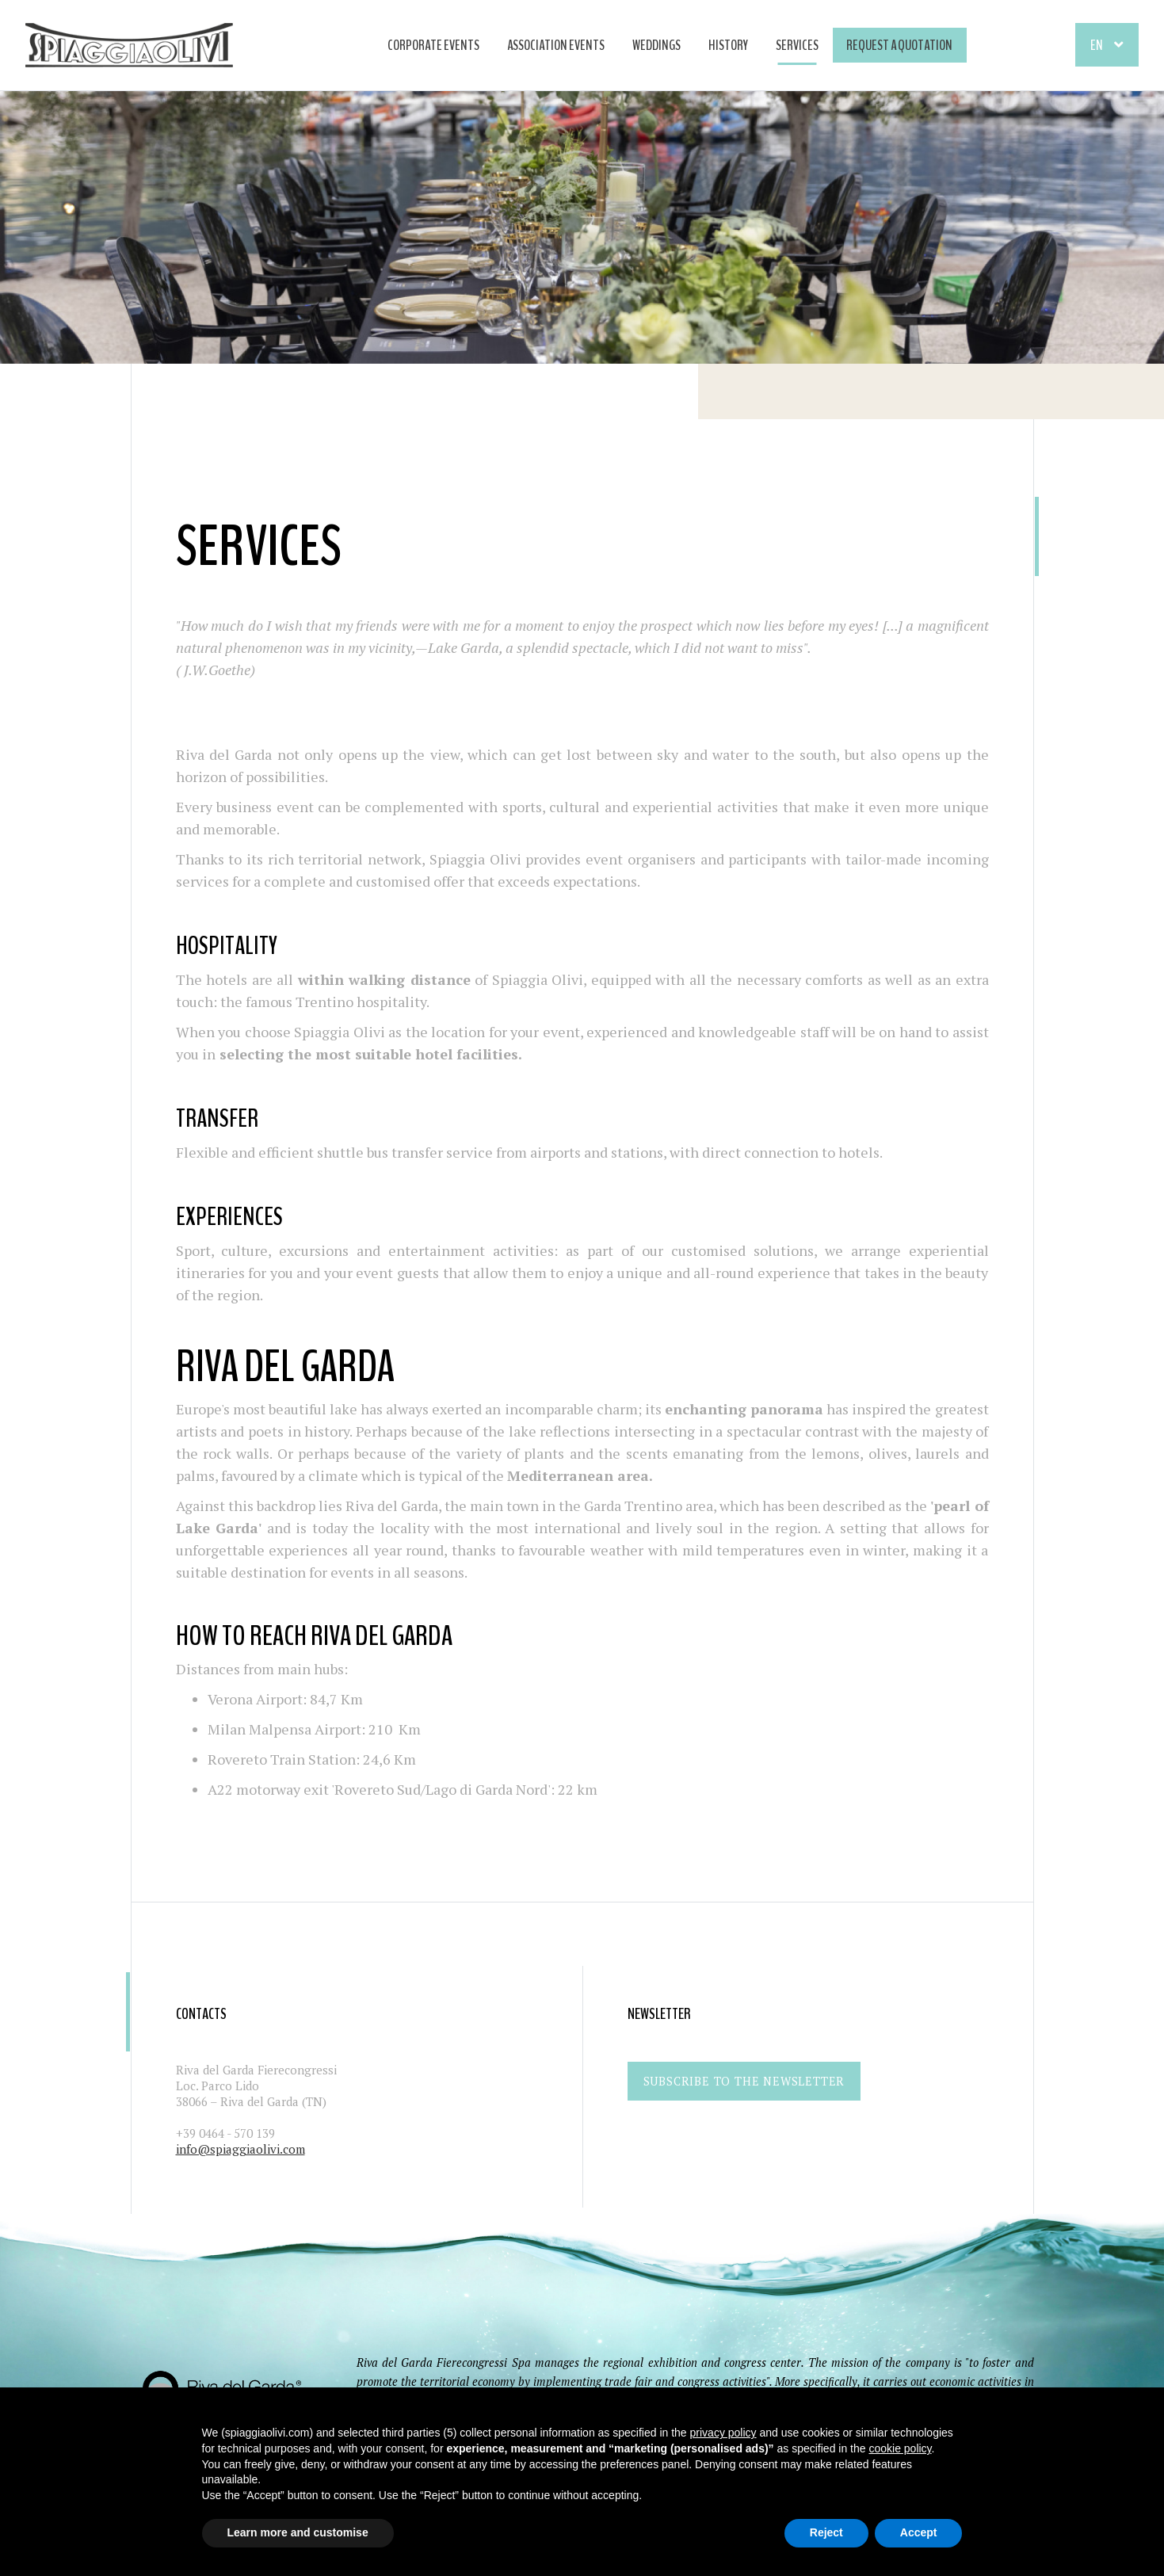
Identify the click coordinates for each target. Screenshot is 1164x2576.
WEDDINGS (656, 45)
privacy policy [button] (723, 2432)
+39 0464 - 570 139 (225, 2133)
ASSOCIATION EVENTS (556, 45)
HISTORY (728, 45)
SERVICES (797, 45)
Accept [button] (918, 2532)
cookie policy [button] (899, 2448)
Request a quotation (899, 45)
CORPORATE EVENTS (433, 45)
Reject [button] (826, 2532)
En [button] (1096, 45)
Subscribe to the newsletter (744, 2081)
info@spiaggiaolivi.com (240, 2149)
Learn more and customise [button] (297, 2532)
